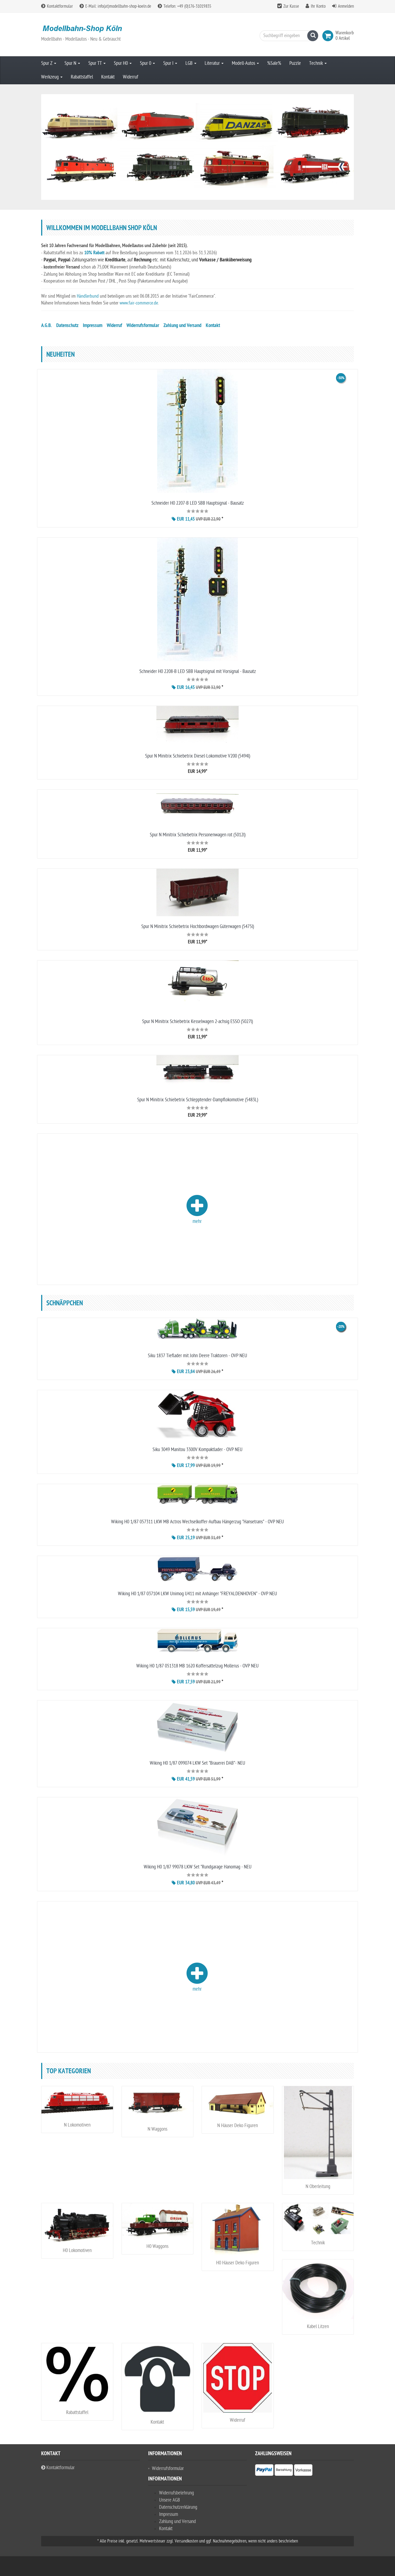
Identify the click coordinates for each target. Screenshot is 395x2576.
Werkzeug (52, 77)
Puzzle (295, 63)
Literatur (214, 63)
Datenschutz (67, 326)
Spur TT (97, 63)
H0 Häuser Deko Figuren (237, 2263)
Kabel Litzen (318, 2326)
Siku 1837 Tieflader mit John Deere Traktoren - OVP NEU (197, 1356)
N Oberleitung (318, 2186)
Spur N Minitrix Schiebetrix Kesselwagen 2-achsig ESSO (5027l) (197, 1021)
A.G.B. (46, 326)
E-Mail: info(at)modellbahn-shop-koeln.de (115, 6)
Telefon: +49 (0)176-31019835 (184, 6)
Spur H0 (123, 63)
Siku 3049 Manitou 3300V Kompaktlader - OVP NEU (197, 1449)
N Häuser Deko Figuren (237, 2125)
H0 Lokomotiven (77, 2250)
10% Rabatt (94, 253)
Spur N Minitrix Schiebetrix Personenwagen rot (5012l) (198, 835)
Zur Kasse (291, 6)
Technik (318, 63)
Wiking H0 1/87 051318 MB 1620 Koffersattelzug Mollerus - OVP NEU (197, 1666)
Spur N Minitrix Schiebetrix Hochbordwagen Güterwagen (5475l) (197, 926)
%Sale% (274, 63)
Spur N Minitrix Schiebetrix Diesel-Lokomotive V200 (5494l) (197, 756)
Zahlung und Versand (182, 326)
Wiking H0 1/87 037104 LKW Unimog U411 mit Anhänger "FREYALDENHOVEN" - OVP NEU (197, 1594)
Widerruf (130, 77)
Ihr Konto (318, 6)
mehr (197, 1208)
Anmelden (346, 6)
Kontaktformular (57, 6)
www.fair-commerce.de (139, 303)
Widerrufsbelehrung (176, 2493)
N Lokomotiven (77, 2125)
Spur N (72, 63)
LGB (190, 63)
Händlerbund (88, 296)
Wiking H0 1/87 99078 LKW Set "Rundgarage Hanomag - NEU (198, 1867)
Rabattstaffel (82, 77)
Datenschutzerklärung (178, 2507)
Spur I (170, 63)
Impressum (92, 326)
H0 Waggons (157, 2246)
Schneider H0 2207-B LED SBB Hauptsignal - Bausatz (197, 503)
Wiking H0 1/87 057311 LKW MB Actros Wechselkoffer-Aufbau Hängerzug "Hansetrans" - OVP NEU (197, 1522)
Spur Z (48, 63)
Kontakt (108, 77)
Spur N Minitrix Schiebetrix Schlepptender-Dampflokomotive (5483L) (197, 1100)
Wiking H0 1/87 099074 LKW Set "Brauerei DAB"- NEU (197, 1763)
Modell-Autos (245, 63)
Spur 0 (147, 63)
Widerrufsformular (142, 326)
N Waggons (157, 2129)
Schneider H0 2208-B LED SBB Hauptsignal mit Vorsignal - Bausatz (197, 671)
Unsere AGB (169, 2500)
